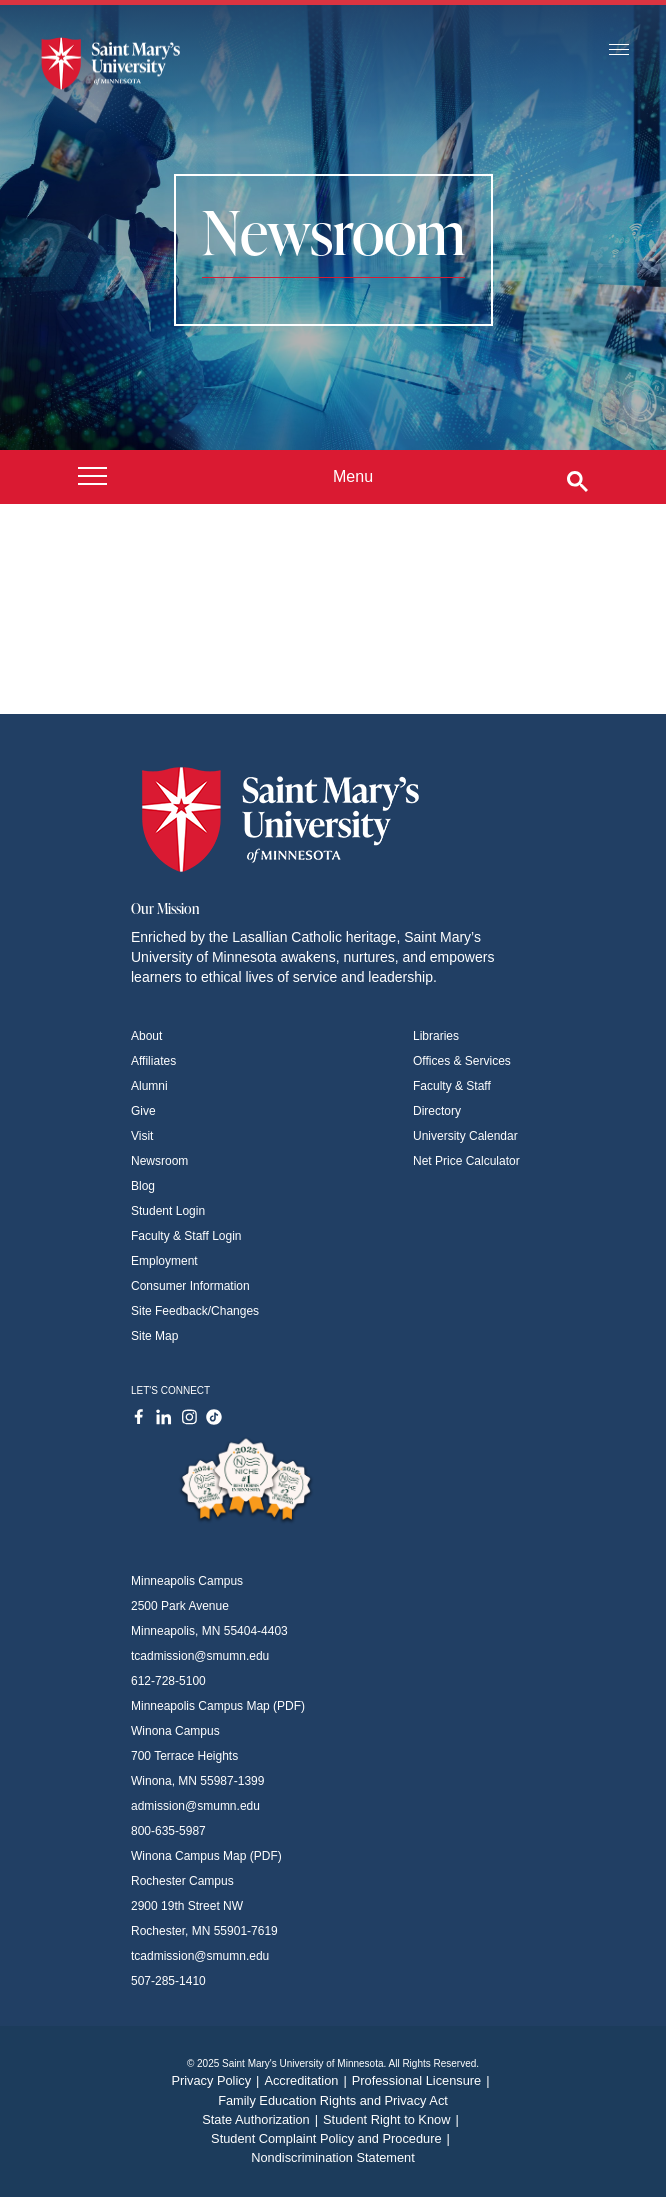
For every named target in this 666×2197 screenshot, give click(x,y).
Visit (142, 1136)
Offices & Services (462, 1061)
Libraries (436, 1036)
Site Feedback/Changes (195, 1311)
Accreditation (307, 2080)
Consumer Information (190, 1286)
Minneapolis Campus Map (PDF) (218, 1706)
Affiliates (153, 1061)
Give (143, 1111)
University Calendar (465, 1136)
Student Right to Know (393, 2119)
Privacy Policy (217, 2080)
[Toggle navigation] (619, 50)
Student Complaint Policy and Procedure (333, 2138)
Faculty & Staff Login (186, 1236)
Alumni (149, 1086)
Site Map (154, 1336)
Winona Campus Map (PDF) (206, 1856)
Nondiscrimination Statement (333, 2157)
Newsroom (159, 1161)
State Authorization (262, 2119)
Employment (164, 1261)
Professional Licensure (423, 2080)
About (146, 1036)
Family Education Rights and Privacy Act (333, 2100)
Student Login (168, 1211)
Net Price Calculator (466, 1161)
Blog (143, 1186)
